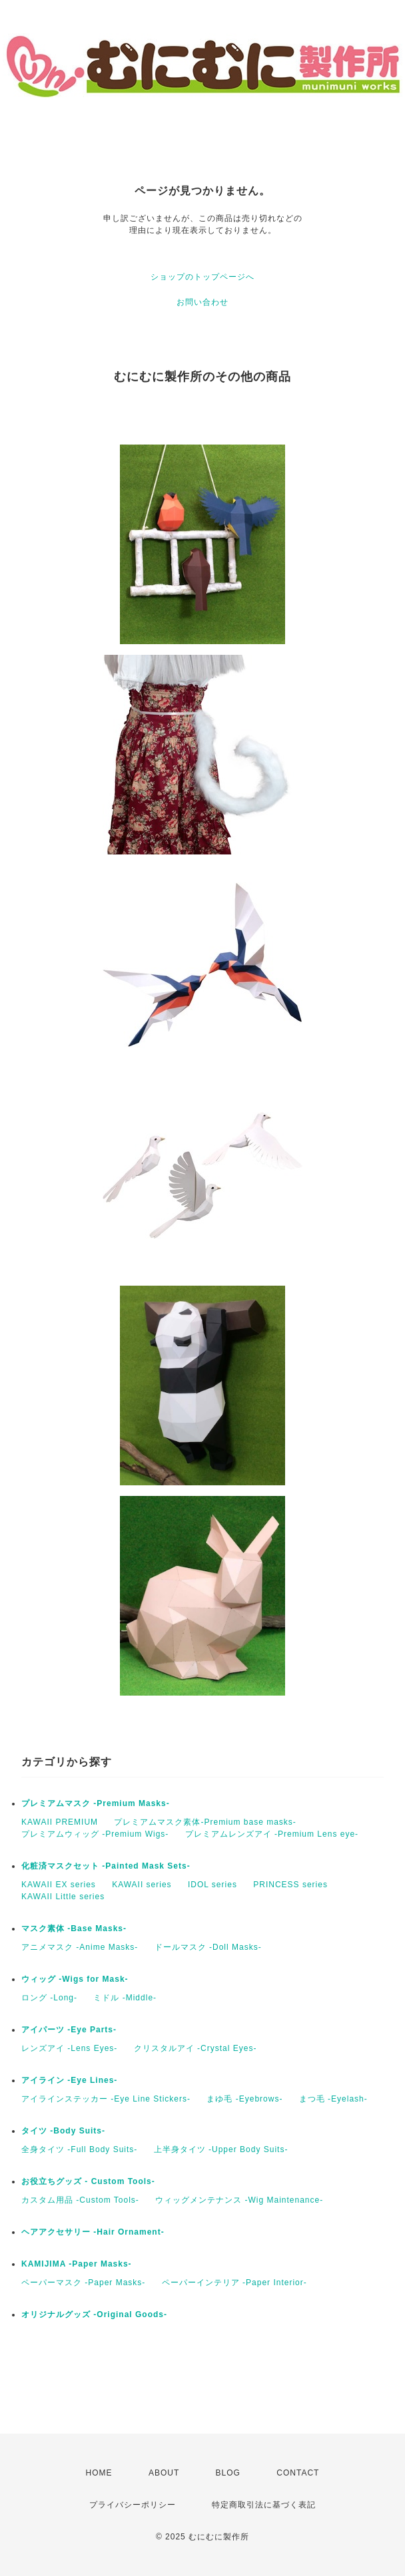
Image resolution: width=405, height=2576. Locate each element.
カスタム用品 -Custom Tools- (80, 2200)
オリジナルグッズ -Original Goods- (94, 2314)
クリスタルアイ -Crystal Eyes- (195, 2048)
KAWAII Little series (63, 1896)
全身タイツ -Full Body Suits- (79, 2149)
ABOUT (164, 2473)
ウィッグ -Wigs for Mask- (75, 1979)
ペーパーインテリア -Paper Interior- (234, 2282)
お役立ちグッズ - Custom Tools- (88, 2181)
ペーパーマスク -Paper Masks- (83, 2282)
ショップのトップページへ (202, 276)
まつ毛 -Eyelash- (333, 2099)
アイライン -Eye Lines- (69, 2080)
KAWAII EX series (58, 1884)
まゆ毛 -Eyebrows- (244, 2099)
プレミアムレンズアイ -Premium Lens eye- (271, 1834)
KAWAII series (141, 1884)
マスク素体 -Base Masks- (74, 1928)
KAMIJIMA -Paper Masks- (76, 2264)
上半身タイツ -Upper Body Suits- (221, 2149)
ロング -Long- (49, 1997)
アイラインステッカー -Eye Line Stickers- (106, 2099)
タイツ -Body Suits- (63, 2130)
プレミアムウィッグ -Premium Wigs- (95, 1834)
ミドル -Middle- (125, 1997)
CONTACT (297, 2473)
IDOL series (212, 1884)
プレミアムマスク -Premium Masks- (95, 1803)
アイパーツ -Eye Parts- (69, 2029)
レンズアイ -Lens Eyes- (69, 2048)
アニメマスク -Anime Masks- (79, 1947)
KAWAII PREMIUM (59, 1822)
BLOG (228, 2473)
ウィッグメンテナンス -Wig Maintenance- (239, 2200)
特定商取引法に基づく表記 (264, 2504)
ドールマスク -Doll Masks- (208, 1947)
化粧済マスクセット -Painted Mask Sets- (106, 1866)
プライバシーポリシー (132, 2504)
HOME (99, 2473)
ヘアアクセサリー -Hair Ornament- (93, 2232)
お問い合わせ (202, 302)
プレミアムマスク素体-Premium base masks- (205, 1822)
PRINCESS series (290, 1884)
